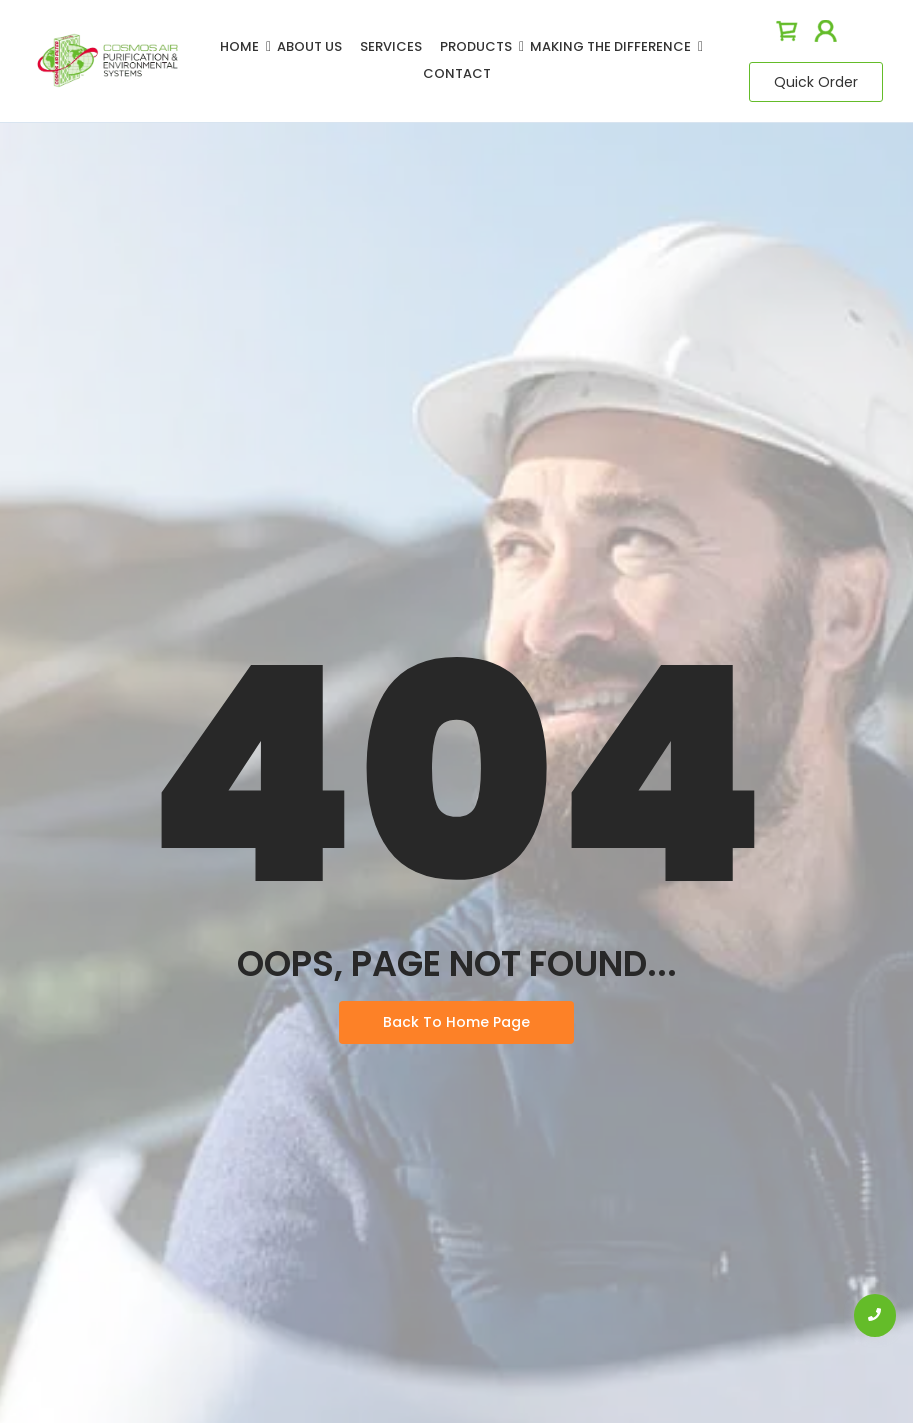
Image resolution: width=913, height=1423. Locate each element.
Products (479, 46)
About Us (309, 46)
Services (391, 46)
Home (243, 46)
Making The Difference (614, 46)
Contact (457, 73)
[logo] (107, 60)
